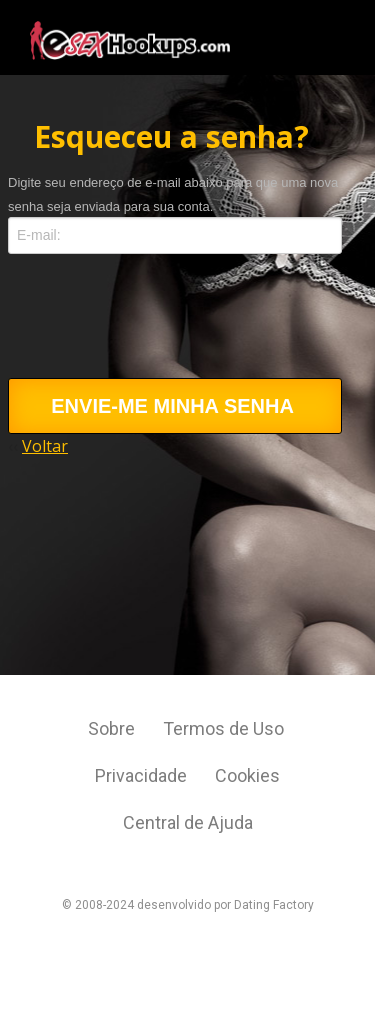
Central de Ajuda (188, 822)
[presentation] (160, 329)
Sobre (113, 728)
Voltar (45, 446)
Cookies (247, 775)
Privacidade (143, 775)
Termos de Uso (225, 728)
